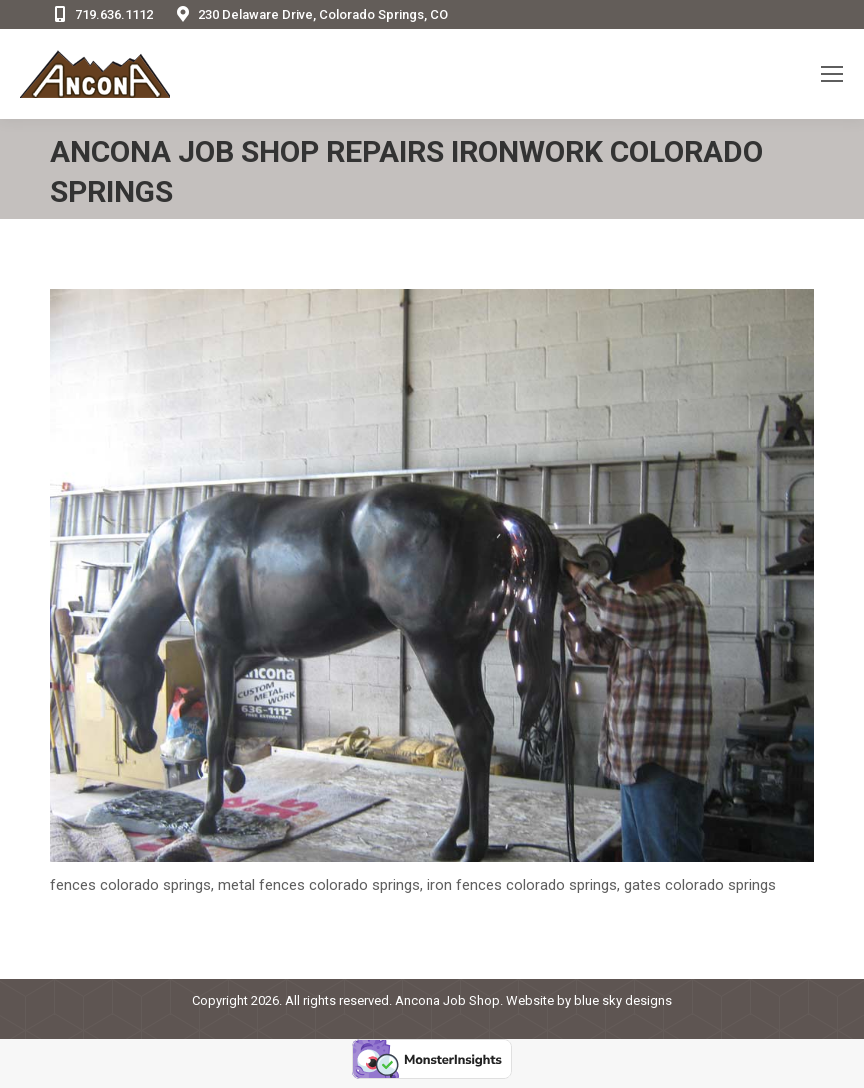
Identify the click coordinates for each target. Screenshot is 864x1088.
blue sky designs (623, 1000)
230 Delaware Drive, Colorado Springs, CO (310, 14)
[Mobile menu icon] (832, 74)
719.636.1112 (101, 14)
